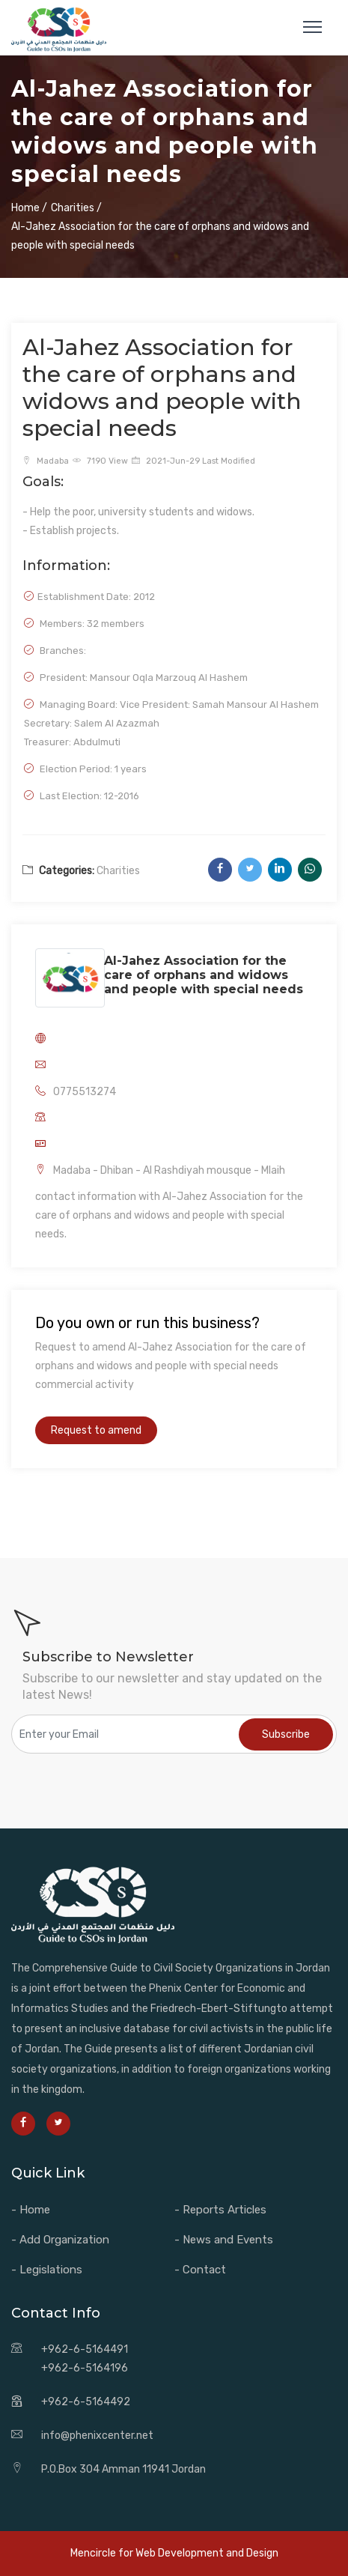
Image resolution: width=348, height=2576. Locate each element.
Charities (118, 870)
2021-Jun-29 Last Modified (193, 461)
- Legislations (46, 2269)
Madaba (45, 461)
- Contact (200, 2269)
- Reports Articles (220, 2209)
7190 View (100, 461)
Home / (29, 207)
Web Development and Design (206, 2553)
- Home (30, 2209)
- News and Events (223, 2239)
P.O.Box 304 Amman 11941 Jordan (123, 2469)
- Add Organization (60, 2239)
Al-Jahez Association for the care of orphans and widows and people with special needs (203, 975)
